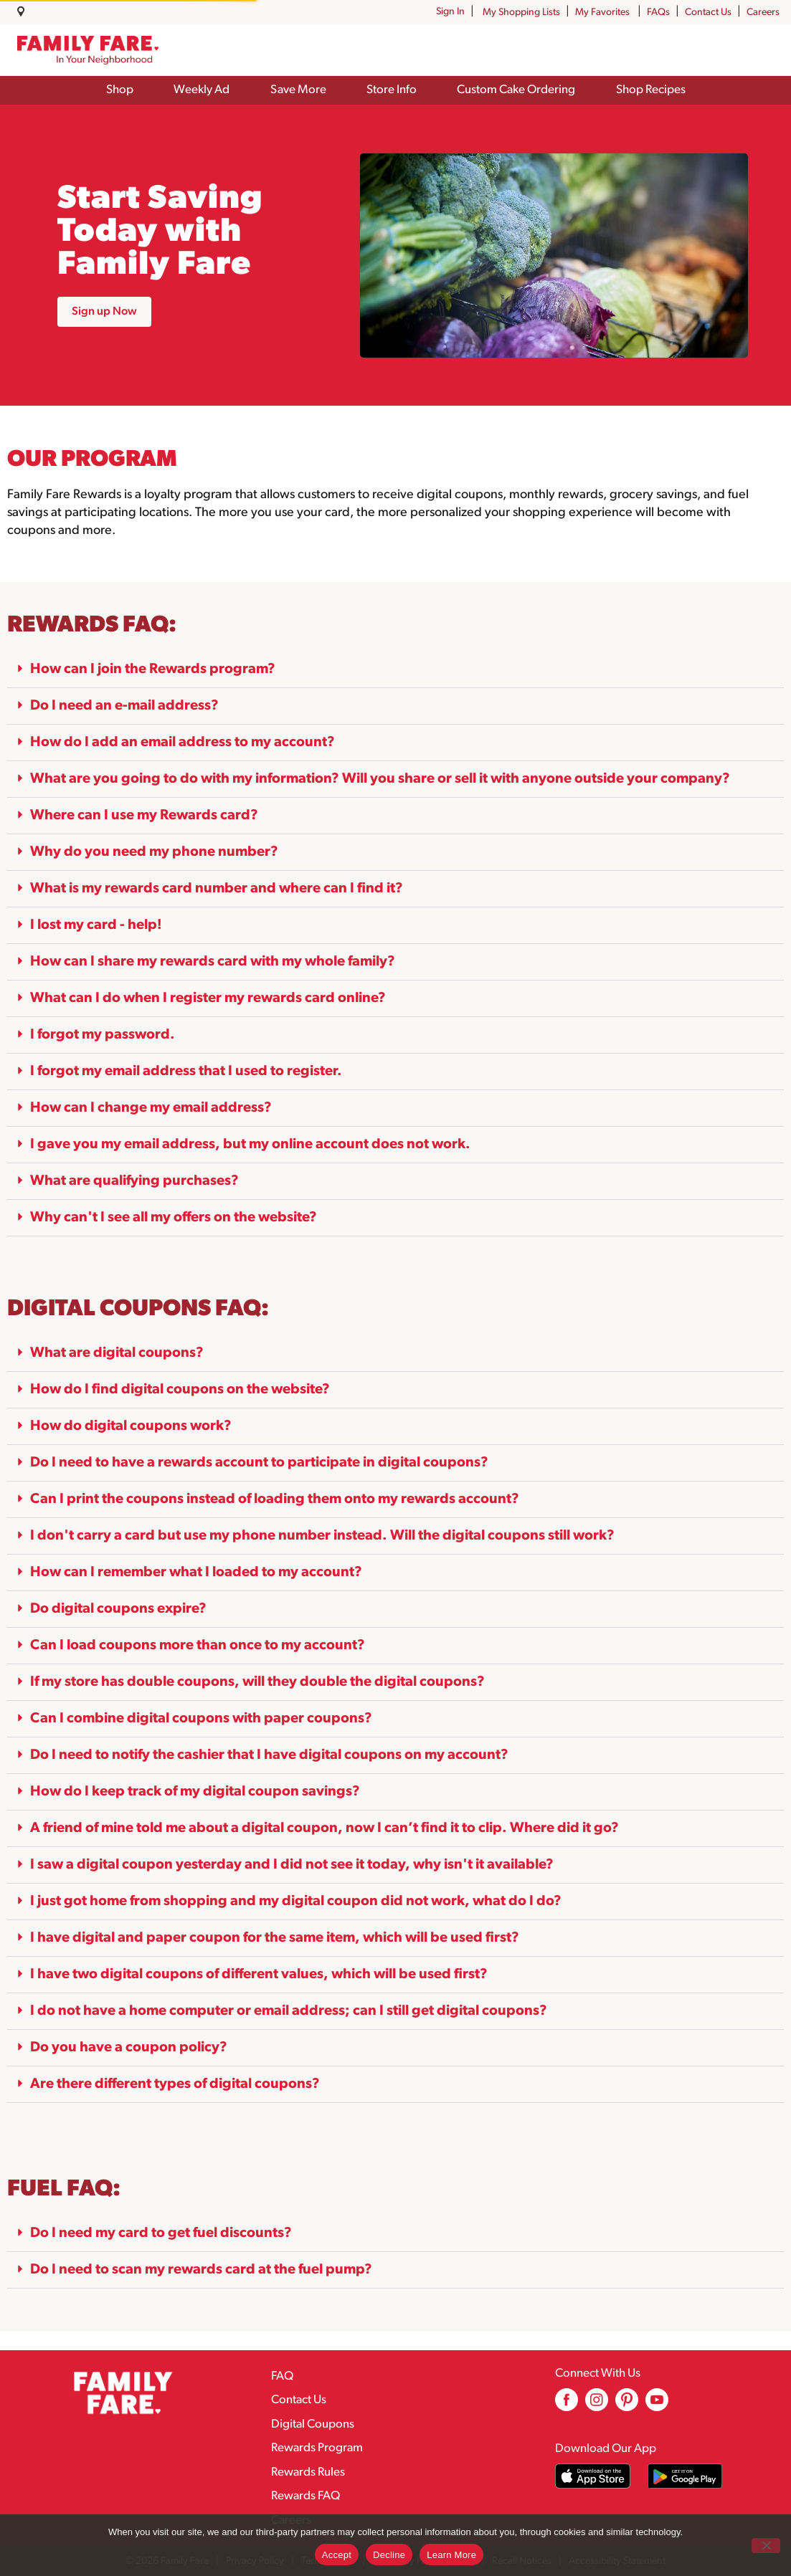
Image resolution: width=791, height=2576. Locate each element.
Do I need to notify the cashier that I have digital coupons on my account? (269, 1755)
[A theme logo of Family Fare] (87, 50)
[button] (395, 670)
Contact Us (708, 12)
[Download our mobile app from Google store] (685, 2476)
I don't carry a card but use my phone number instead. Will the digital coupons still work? (322, 1536)
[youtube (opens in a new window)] (656, 2405)
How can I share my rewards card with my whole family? (212, 962)
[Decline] (766, 2545)
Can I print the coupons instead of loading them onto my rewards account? (274, 1499)
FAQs (658, 12)
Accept (336, 2554)
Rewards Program (317, 2448)
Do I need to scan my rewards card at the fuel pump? (201, 2270)
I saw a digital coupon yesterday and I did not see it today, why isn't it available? (292, 1865)
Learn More (451, 2554)
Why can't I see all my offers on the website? (173, 1218)
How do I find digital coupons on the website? (180, 1390)
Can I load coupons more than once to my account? (197, 1645)
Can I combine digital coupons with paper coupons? (201, 1719)
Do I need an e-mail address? (124, 706)
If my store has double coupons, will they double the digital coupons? (257, 1682)
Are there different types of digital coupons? (175, 2084)
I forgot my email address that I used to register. (186, 1071)
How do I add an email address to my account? (182, 742)
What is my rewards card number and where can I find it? (216, 889)
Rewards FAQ (305, 2496)
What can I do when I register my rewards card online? (208, 998)
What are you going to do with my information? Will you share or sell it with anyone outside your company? (380, 779)
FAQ (282, 2376)
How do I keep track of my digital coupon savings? (195, 1792)
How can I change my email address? (151, 1108)
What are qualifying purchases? (134, 1181)
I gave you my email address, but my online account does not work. (250, 1144)
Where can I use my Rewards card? (144, 815)
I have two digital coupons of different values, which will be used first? (259, 1974)
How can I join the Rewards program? (152, 669)
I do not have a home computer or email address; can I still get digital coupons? (288, 2011)
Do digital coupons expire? (118, 1609)
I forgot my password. (102, 1035)
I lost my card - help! (96, 925)
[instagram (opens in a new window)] (596, 2405)
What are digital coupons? (117, 1353)
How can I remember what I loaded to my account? (196, 1572)
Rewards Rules (308, 2472)
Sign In (450, 11)
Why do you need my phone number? (154, 852)
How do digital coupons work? (131, 1426)
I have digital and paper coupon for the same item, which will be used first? (274, 1938)
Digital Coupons (312, 2424)
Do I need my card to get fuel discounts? (161, 2233)
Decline (389, 2554)
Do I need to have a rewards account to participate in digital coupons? (259, 1463)
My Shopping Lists (521, 12)
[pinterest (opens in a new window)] (626, 2405)
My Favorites (603, 12)
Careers (763, 12)
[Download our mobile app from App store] (592, 2476)
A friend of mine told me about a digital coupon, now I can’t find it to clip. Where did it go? (324, 1828)
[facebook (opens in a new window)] (566, 2405)
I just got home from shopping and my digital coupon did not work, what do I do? (296, 1901)
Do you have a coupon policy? (128, 2048)
